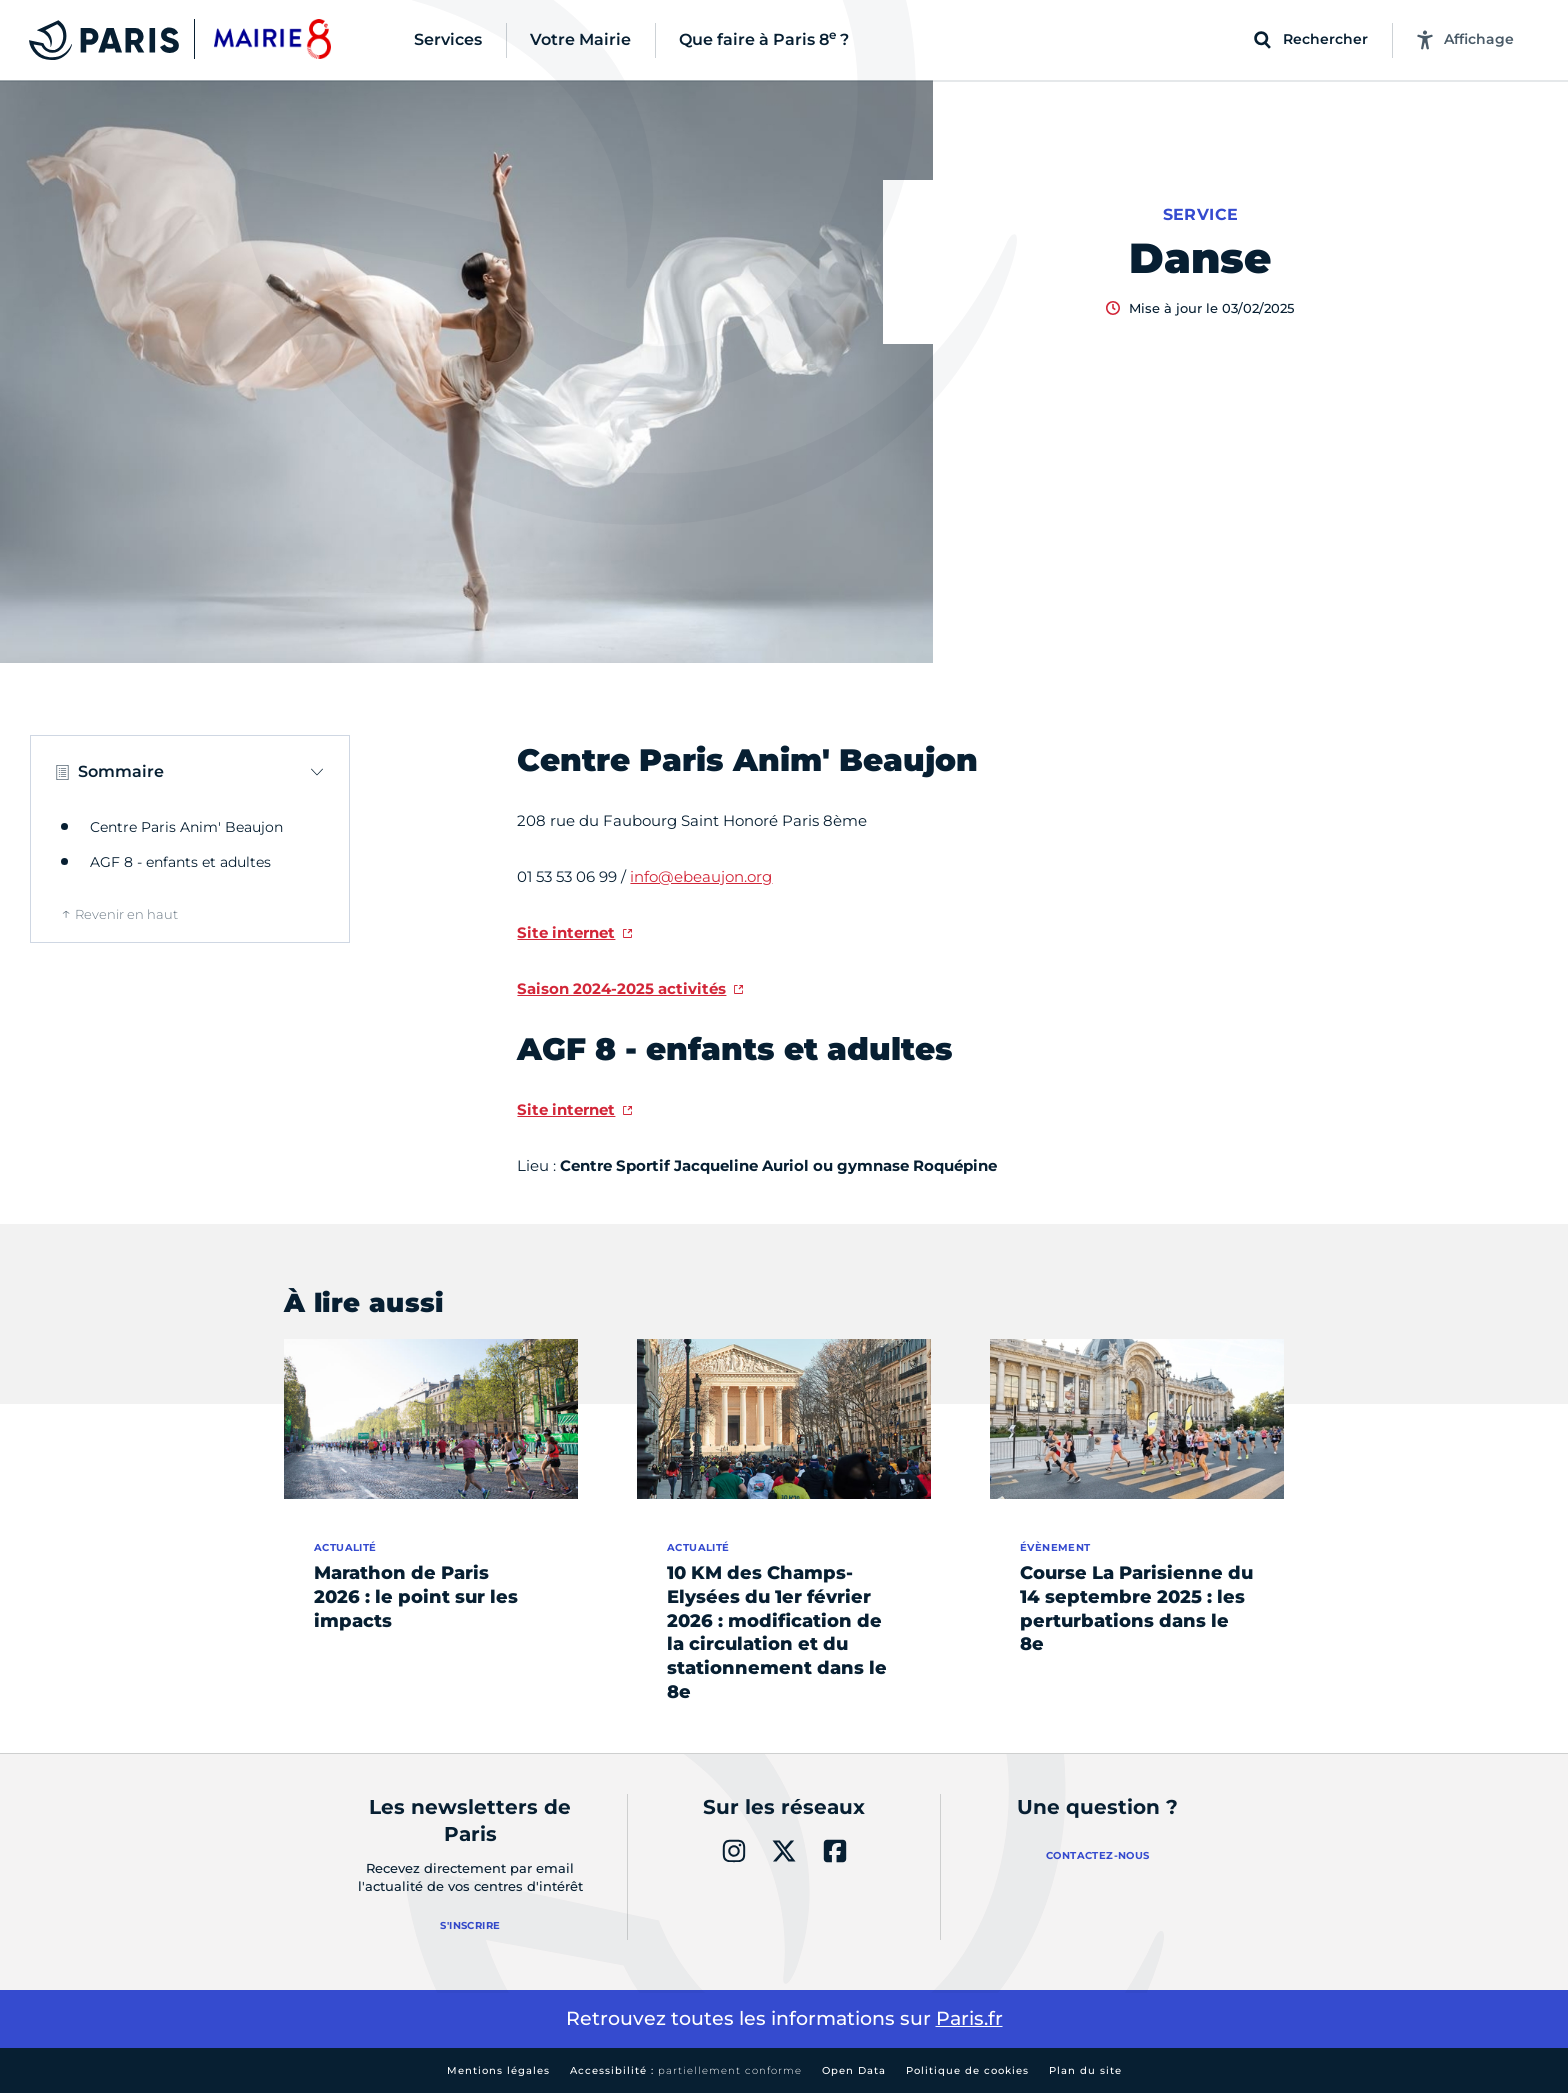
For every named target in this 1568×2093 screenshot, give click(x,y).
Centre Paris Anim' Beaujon (186, 827)
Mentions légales (498, 2070)
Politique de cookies (967, 2070)
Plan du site (1085, 2070)
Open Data (854, 2070)
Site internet (566, 932)
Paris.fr (969, 2018)
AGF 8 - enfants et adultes (180, 862)
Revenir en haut (126, 914)
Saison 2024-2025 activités (621, 988)
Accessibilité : (686, 2070)
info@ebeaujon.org (701, 876)
